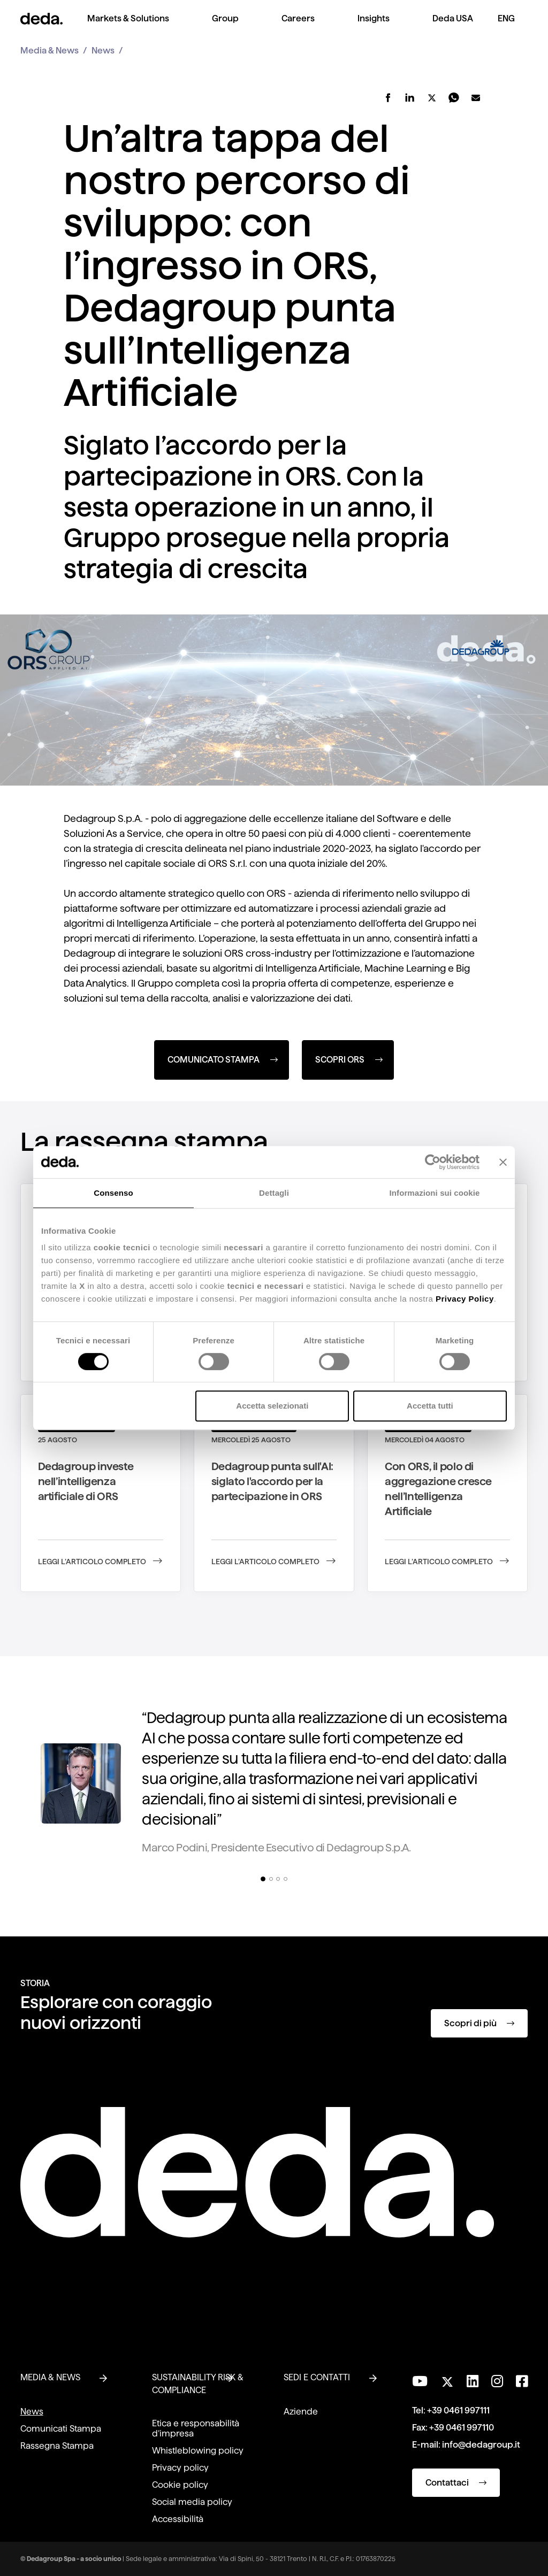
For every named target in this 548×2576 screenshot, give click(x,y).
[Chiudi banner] (503, 1162)
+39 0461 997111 (458, 2410)
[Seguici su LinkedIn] (472, 2381)
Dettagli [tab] (274, 1192)
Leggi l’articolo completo (100, 1561)
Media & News (49, 50)
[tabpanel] (274, 1786)
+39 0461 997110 (461, 2427)
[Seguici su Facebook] (522, 2381)
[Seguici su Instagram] (497, 2381)
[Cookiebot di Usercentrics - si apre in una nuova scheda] (433, 1162)
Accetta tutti (430, 1405)
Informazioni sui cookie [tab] (435, 1192)
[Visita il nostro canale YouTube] (420, 2381)
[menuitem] (128, 27)
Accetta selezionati (272, 1405)
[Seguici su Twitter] (447, 2379)
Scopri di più (479, 2023)
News (103, 50)
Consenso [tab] (113, 1192)
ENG (506, 18)
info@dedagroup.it (481, 2444)
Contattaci (455, 2483)
